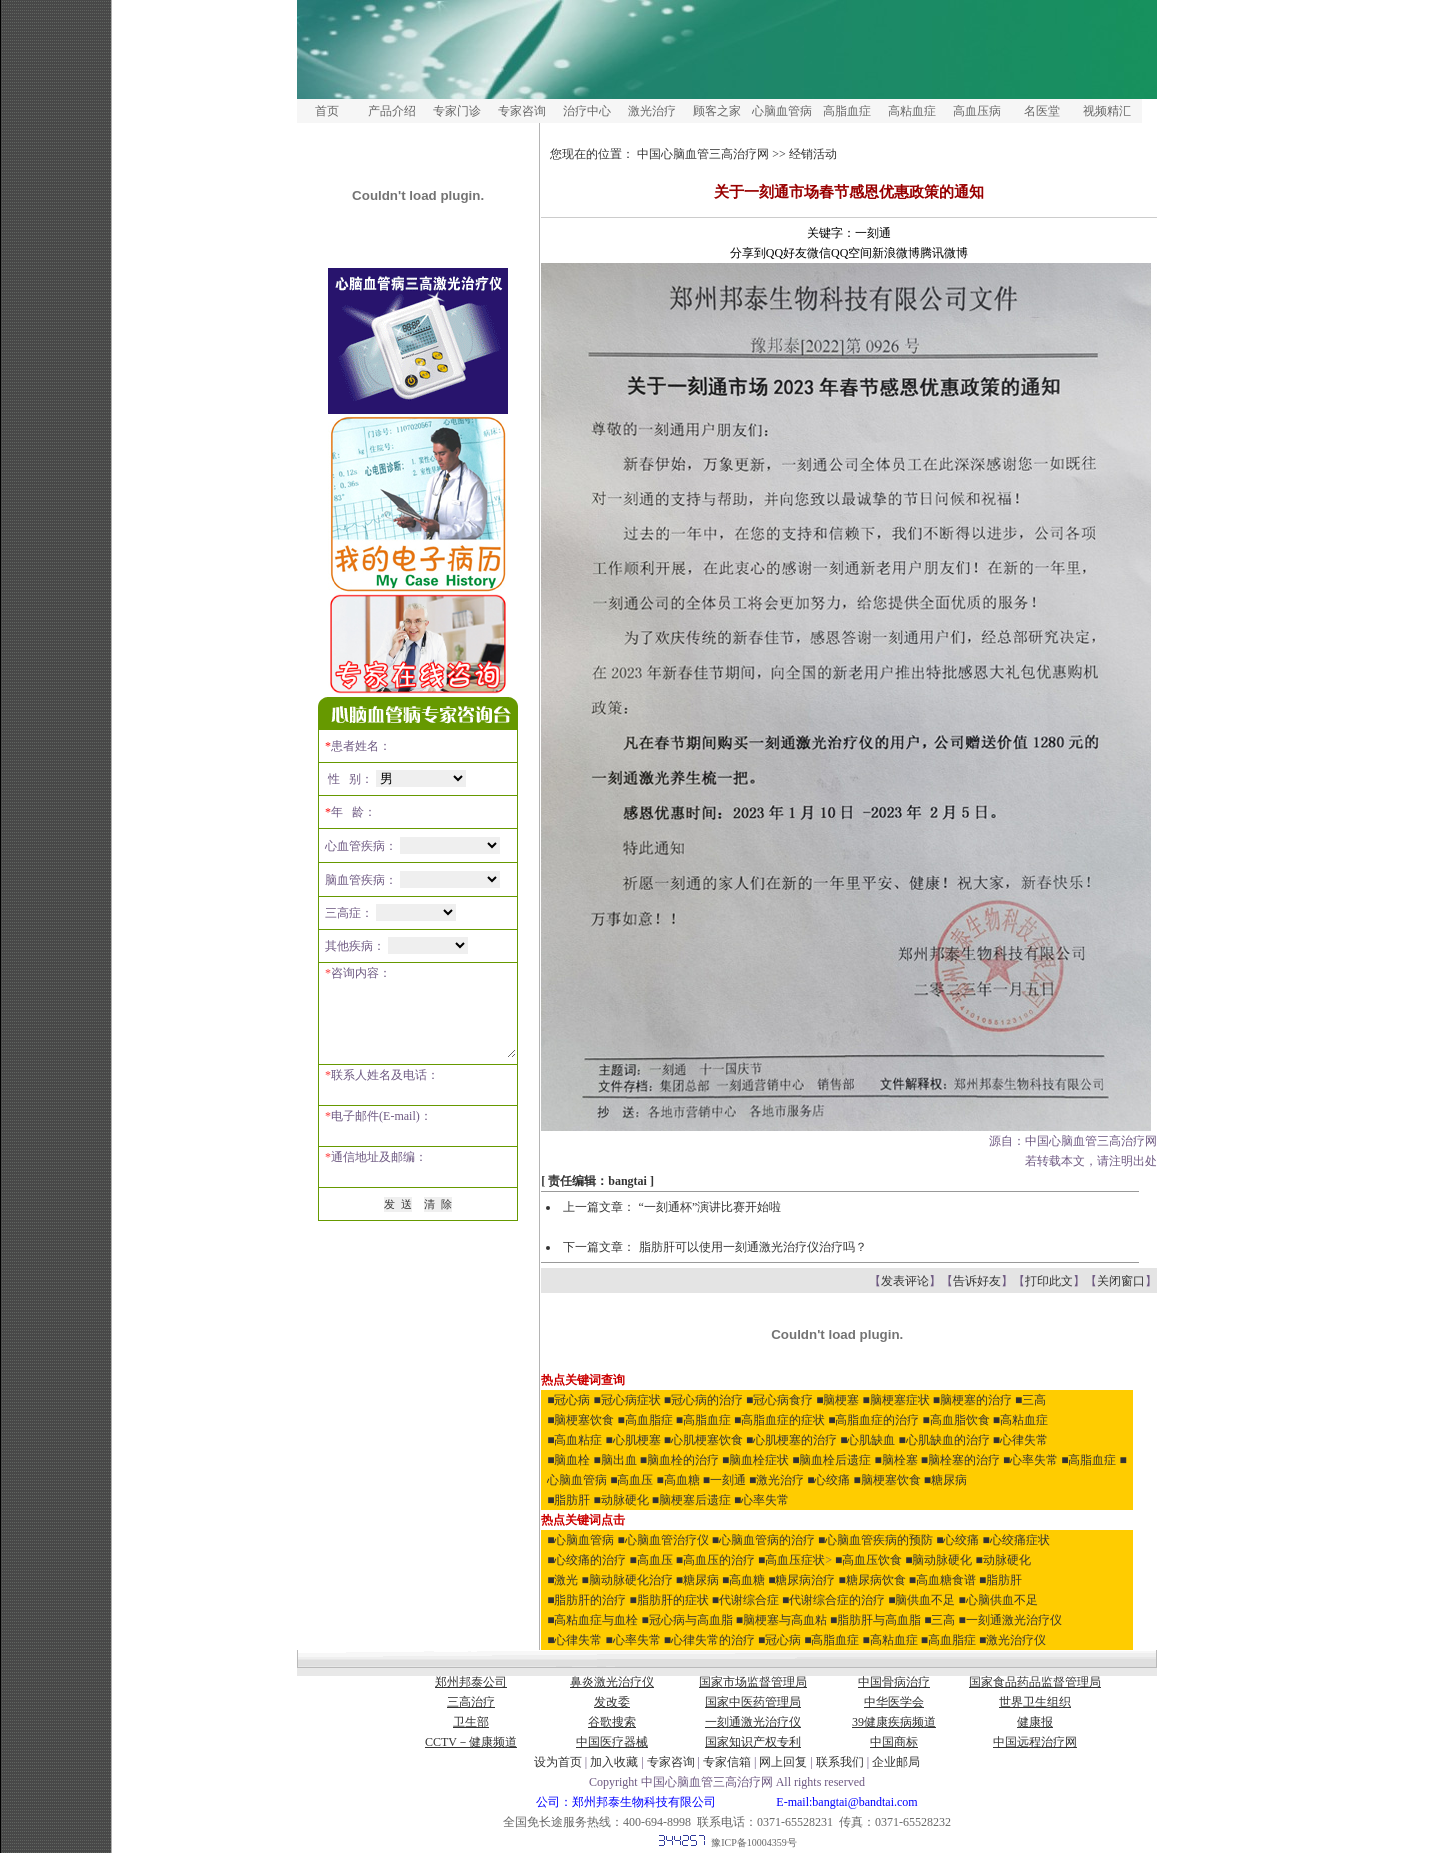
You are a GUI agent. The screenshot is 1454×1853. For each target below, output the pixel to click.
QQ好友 (786, 253)
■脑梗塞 (837, 1400)
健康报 (1035, 1722)
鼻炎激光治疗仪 (612, 1682)
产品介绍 (392, 111)
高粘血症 (912, 111)
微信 (819, 253)
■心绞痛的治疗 (586, 1560)
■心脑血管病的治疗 (763, 1540)
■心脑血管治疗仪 (663, 1540)
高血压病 (977, 111)
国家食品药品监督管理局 (1035, 1682)
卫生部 (471, 1722)
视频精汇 (1107, 111)
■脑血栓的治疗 (679, 1460)
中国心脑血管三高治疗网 (703, 154)
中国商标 (894, 1742)
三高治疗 (471, 1702)
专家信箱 (728, 1762)
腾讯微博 (945, 253)
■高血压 (631, 1480)
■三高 (1030, 1400)
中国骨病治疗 (894, 1682)
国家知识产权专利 (753, 1742)
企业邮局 (896, 1762)
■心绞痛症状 (1016, 1540)
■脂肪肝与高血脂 (875, 1620)
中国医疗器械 (612, 1742)
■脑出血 (615, 1460)
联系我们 (840, 1762)
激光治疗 (652, 111)
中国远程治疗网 (1035, 1742)
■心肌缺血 (867, 1440)
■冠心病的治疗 (703, 1400)
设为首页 (558, 1762)
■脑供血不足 (921, 1600)
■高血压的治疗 (715, 1560)
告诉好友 (977, 1281)
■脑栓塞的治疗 (960, 1460)
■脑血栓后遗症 (831, 1460)
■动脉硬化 (621, 1500)
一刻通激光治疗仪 (753, 1722)
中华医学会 (894, 1702)
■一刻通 (724, 1480)
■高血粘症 (574, 1440)
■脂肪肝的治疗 (586, 1600)
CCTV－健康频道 (471, 1742)
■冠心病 (568, 1400)
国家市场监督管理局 (753, 1682)
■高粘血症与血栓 (592, 1620)
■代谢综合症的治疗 (833, 1600)
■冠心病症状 (627, 1400)
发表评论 (905, 1281)
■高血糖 (678, 1480)
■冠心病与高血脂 (687, 1620)
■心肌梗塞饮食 (703, 1440)
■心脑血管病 (580, 1540)
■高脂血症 (703, 1420)
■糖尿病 (945, 1480)
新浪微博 (897, 253)
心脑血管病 (782, 111)
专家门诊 (457, 111)
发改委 (612, 1702)
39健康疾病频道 (894, 1722)
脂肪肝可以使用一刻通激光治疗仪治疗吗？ (753, 1247)
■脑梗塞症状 (896, 1400)
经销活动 (813, 154)
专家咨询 (522, 111)
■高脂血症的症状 (779, 1420)
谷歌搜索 (612, 1722)
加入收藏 (614, 1762)
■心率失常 (1030, 1460)
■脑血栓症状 (755, 1460)
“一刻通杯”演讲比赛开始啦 (710, 1207)
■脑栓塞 (896, 1460)
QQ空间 (851, 253)
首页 (327, 111)
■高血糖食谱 (942, 1580)
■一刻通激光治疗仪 (1010, 1620)
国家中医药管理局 (753, 1702)
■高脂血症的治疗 (873, 1420)
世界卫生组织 (1035, 1702)
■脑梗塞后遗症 (691, 1500)
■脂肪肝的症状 (669, 1600)
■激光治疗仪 (1012, 1640)
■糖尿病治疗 (801, 1580)
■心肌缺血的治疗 (944, 1440)
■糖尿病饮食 (872, 1580)
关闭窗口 (1121, 1281)
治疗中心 (587, 111)
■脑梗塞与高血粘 (783, 1620)
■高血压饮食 (868, 1560)
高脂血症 (847, 111)
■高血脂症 (645, 1420)
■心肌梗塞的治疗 (791, 1440)
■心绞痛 (828, 1480)
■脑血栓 (568, 1460)
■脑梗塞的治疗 (972, 1400)
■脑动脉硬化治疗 (627, 1580)
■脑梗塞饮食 (580, 1420)
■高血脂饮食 (956, 1420)
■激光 (562, 1580)
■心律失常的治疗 (709, 1640)
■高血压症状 (791, 1560)
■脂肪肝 (568, 1500)
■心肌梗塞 (633, 1440)
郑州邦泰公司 (471, 1682)
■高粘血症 (1020, 1420)
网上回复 (783, 1762)
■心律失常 (1020, 1440)
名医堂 (1042, 111)
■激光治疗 (776, 1480)
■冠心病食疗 (779, 1400)
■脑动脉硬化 (938, 1560)
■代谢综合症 (745, 1600)
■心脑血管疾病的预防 (875, 1540)
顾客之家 (717, 111)
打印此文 (1049, 1281)
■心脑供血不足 (998, 1600)
